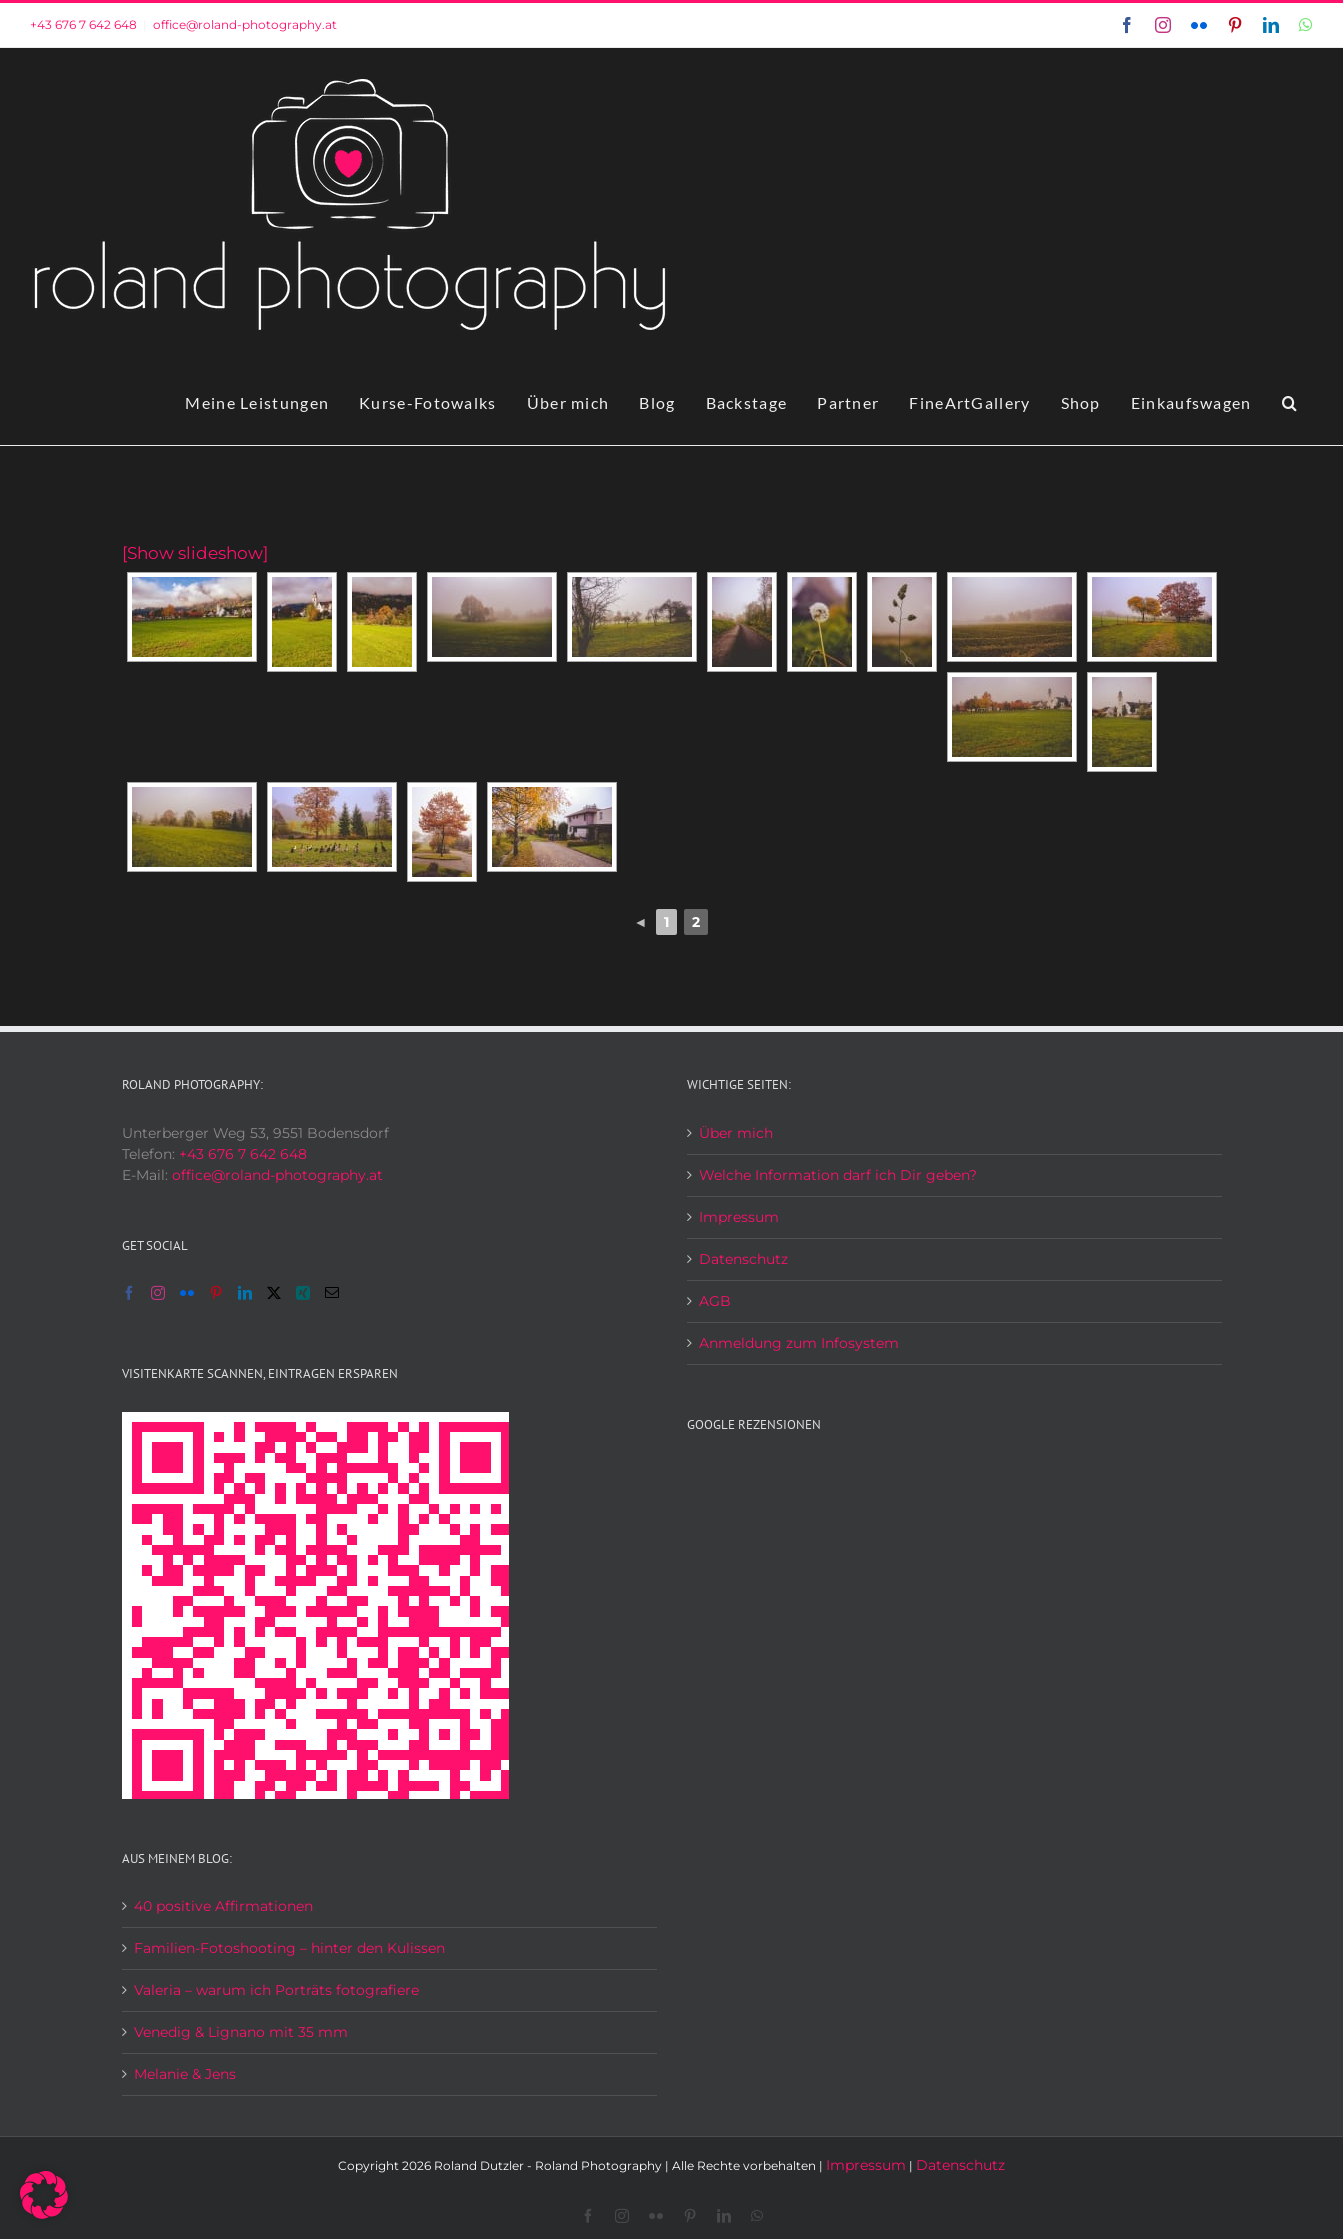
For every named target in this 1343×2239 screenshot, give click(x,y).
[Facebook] (129, 1293)
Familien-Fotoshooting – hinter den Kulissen (289, 1948)
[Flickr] (187, 1293)
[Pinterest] (216, 1293)
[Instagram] (158, 1293)
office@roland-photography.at (245, 24)
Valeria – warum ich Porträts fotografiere (276, 1990)
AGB (715, 1301)
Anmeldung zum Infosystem (799, 1343)
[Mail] (332, 1293)
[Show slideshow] (195, 553)
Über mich (736, 1133)
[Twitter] (274, 1293)
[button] (1290, 403)
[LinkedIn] (245, 1293)
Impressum (739, 1217)
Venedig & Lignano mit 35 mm (241, 2032)
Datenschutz (743, 1259)
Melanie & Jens (185, 2074)
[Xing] (303, 1293)
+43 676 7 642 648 (83, 24)
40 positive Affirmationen (223, 1906)
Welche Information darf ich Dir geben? (838, 1175)
